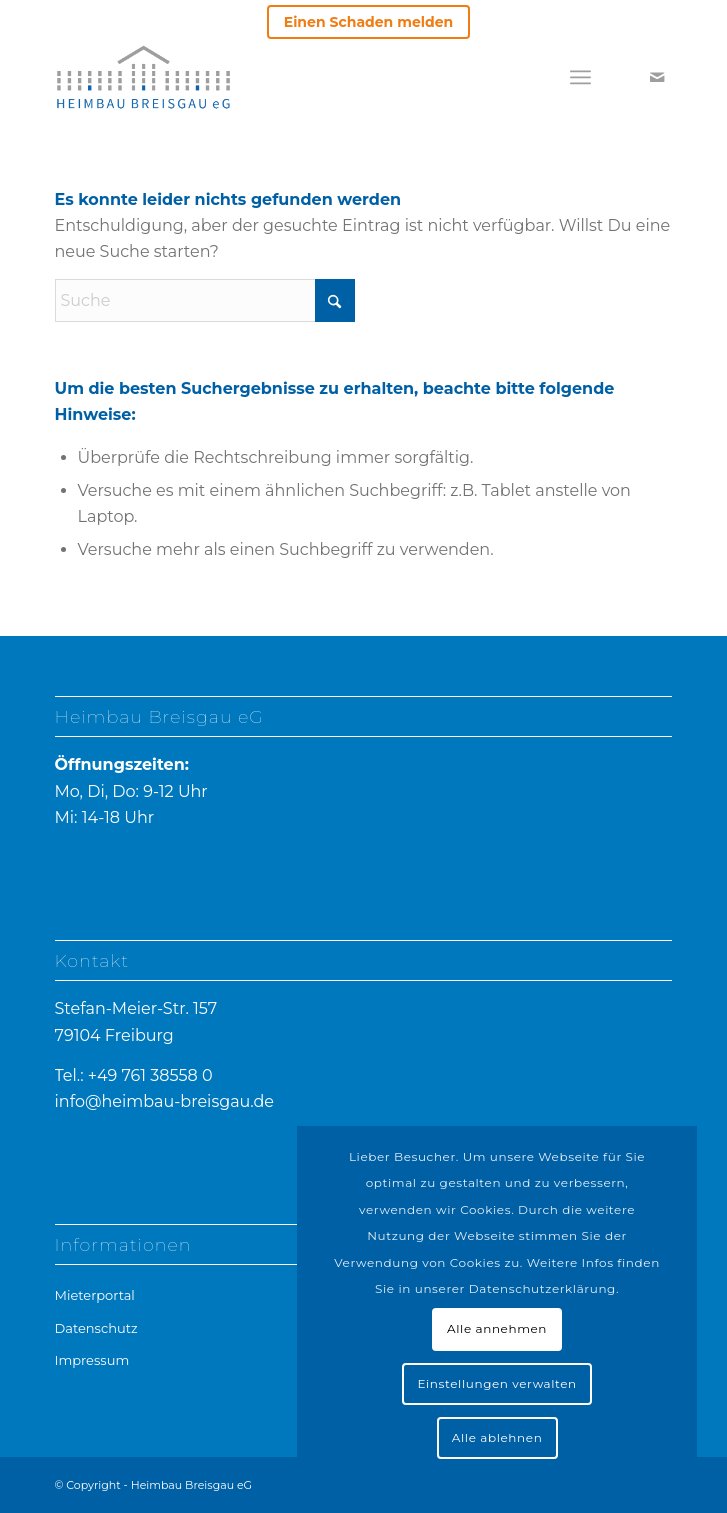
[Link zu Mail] (657, 77)
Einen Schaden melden (368, 22)
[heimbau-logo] (194, 77)
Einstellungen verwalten (496, 1383)
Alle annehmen (497, 1328)
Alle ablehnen (497, 1437)
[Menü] (580, 77)
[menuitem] (368, 22)
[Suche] (205, 300)
